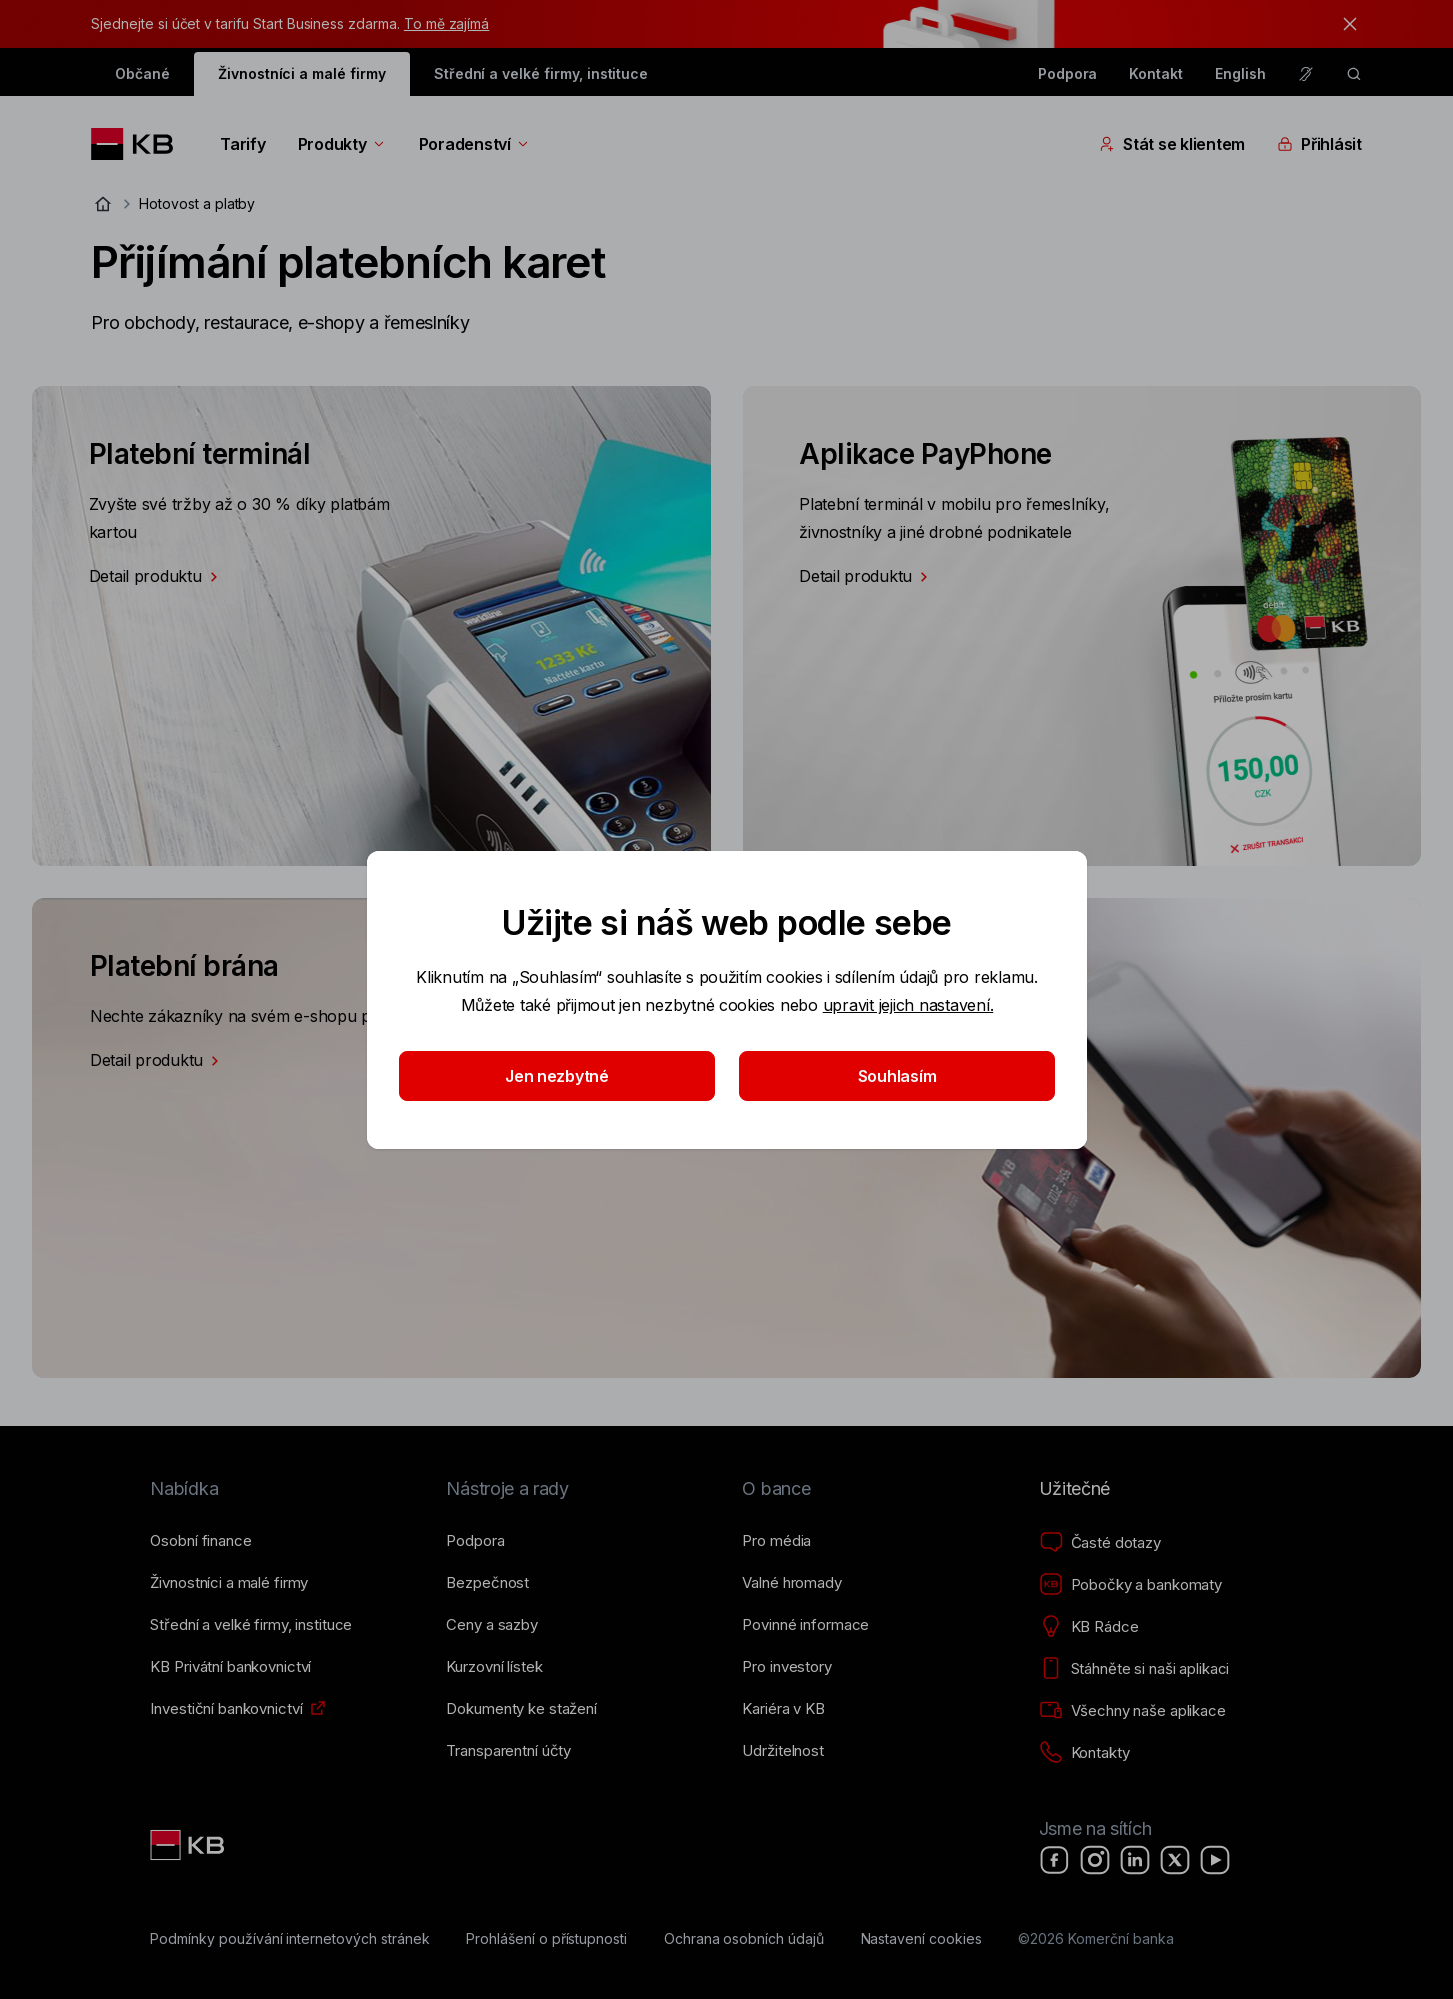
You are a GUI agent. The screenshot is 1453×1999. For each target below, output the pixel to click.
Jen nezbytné (557, 1076)
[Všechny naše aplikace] (1132, 1711)
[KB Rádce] (1089, 1627)
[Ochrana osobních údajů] (744, 1939)
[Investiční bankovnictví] (226, 1709)
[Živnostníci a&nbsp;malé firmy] (229, 1583)
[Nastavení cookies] (921, 1939)
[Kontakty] (1084, 1753)
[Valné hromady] (791, 1583)
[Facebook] (1055, 1860)
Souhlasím (896, 1076)
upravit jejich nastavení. (907, 1005)
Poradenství (475, 144)
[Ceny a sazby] (491, 1625)
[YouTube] (1215, 1860)
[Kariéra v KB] (783, 1709)
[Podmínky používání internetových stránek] (289, 1939)
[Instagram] (1095, 1860)
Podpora (1068, 73)
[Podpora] (475, 1541)
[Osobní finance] (200, 1541)
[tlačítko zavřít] (1345, 24)
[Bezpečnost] (487, 1583)
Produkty (342, 144)
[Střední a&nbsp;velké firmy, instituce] (251, 1625)
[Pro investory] (786, 1667)
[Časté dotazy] (1100, 1543)
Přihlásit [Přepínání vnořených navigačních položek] (1319, 144)
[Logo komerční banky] (139, 144)
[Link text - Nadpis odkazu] (189, 1845)
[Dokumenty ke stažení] (521, 1709)
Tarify (242, 144)
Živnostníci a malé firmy (302, 73)
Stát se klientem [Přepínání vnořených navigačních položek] (1172, 144)
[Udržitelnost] (782, 1751)
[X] (1175, 1860)
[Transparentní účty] (508, 1751)
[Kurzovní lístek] (494, 1667)
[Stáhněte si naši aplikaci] (1134, 1669)
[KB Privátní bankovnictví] (230, 1667)
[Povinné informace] (805, 1625)
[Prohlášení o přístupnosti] (546, 1939)
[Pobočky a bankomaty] (1131, 1585)
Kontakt (1156, 73)
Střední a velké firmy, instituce (541, 73)
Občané (142, 73)
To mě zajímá (446, 23)
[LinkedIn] (1135, 1860)
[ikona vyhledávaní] (1354, 74)
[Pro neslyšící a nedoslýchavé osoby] (1306, 74)
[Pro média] (776, 1541)
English (1240, 73)
